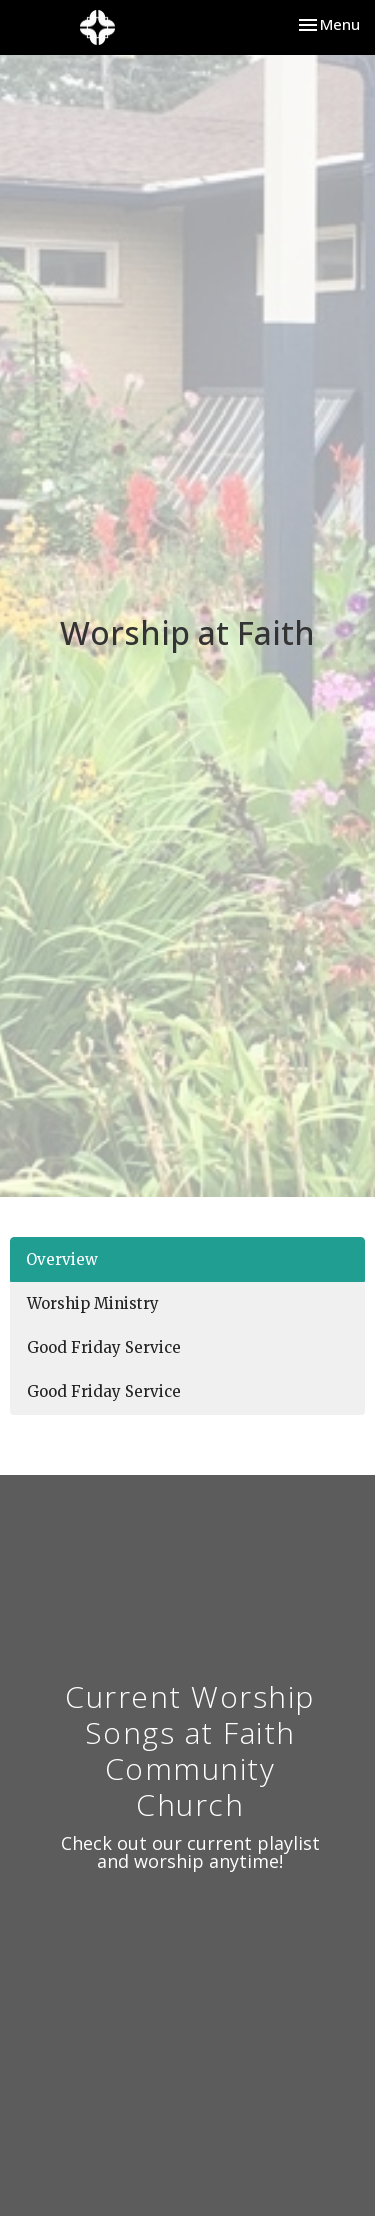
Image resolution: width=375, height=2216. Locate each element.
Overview (62, 1259)
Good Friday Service (104, 1347)
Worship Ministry (93, 1303)
